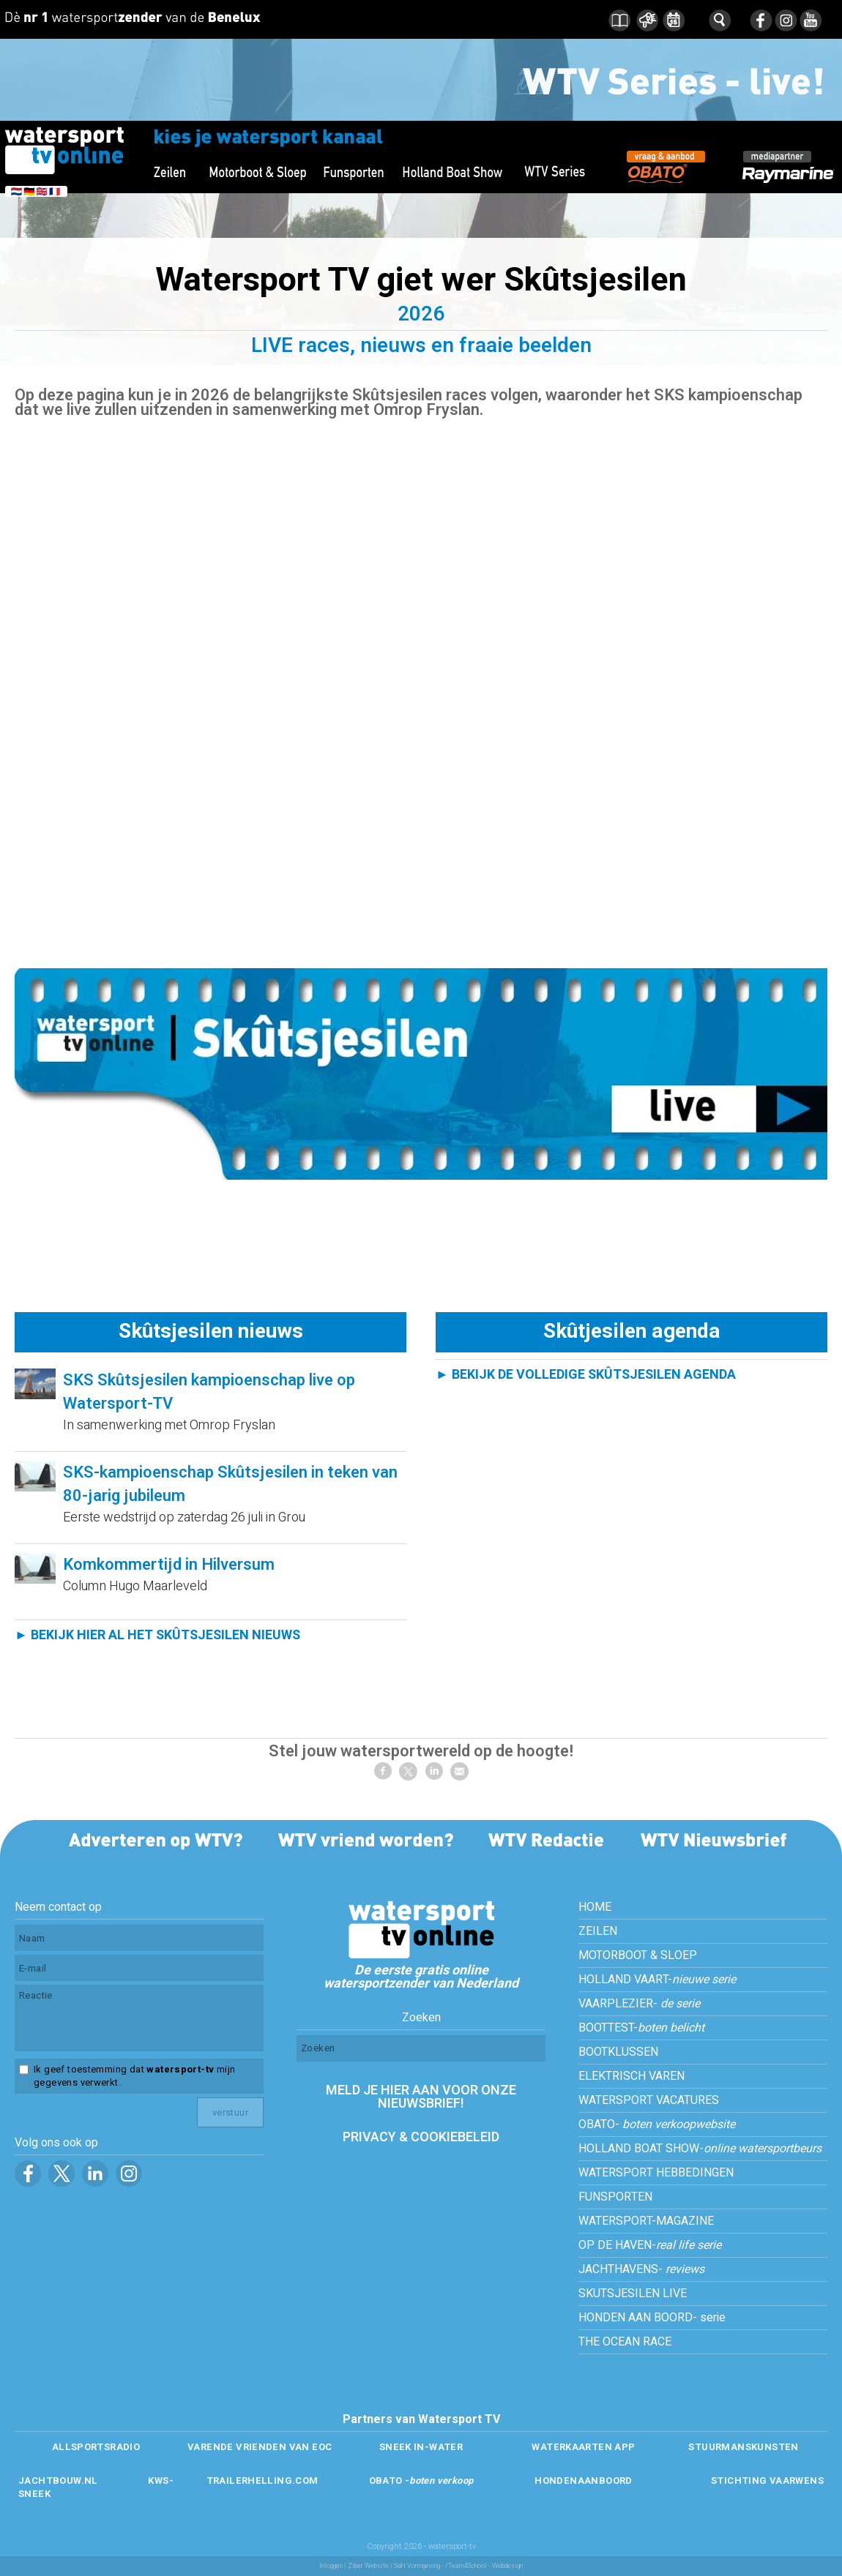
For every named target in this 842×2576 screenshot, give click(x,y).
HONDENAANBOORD (583, 2480)
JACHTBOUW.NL (58, 2480)
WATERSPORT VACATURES (648, 2100)
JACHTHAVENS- (641, 2269)
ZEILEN (597, 1931)
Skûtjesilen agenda (631, 1332)
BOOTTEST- (641, 2028)
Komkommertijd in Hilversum (169, 1564)
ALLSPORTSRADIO (96, 2447)
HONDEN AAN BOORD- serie (652, 2317)
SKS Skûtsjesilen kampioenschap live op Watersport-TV (209, 1391)
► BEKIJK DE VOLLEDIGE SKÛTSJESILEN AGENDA (586, 1375)
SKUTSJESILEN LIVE (632, 2293)
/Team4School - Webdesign (484, 2566)
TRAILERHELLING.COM (262, 2480)
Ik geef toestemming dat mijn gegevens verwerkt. (134, 2076)
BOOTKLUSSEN (618, 2052)
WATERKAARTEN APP (583, 2447)
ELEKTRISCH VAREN (631, 2076)
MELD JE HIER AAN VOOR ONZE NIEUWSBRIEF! (421, 2097)
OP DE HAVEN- (649, 2245)
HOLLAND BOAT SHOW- (699, 2148)
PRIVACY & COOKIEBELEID (421, 2137)
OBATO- (656, 2124)
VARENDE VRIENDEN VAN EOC (259, 2447)
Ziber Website (368, 2566)
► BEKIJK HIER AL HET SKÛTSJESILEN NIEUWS (157, 1635)
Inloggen (331, 2566)
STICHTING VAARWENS (767, 2480)
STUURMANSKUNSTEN (743, 2447)
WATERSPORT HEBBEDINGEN (656, 2173)
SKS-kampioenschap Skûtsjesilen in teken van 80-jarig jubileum (230, 1484)
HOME (594, 1907)
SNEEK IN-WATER (421, 2447)
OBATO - (421, 2480)
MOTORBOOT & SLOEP (637, 1955)
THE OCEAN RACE (624, 2342)
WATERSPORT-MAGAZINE (646, 2221)
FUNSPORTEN (615, 2197)
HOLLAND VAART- (657, 1979)
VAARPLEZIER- (639, 2003)
